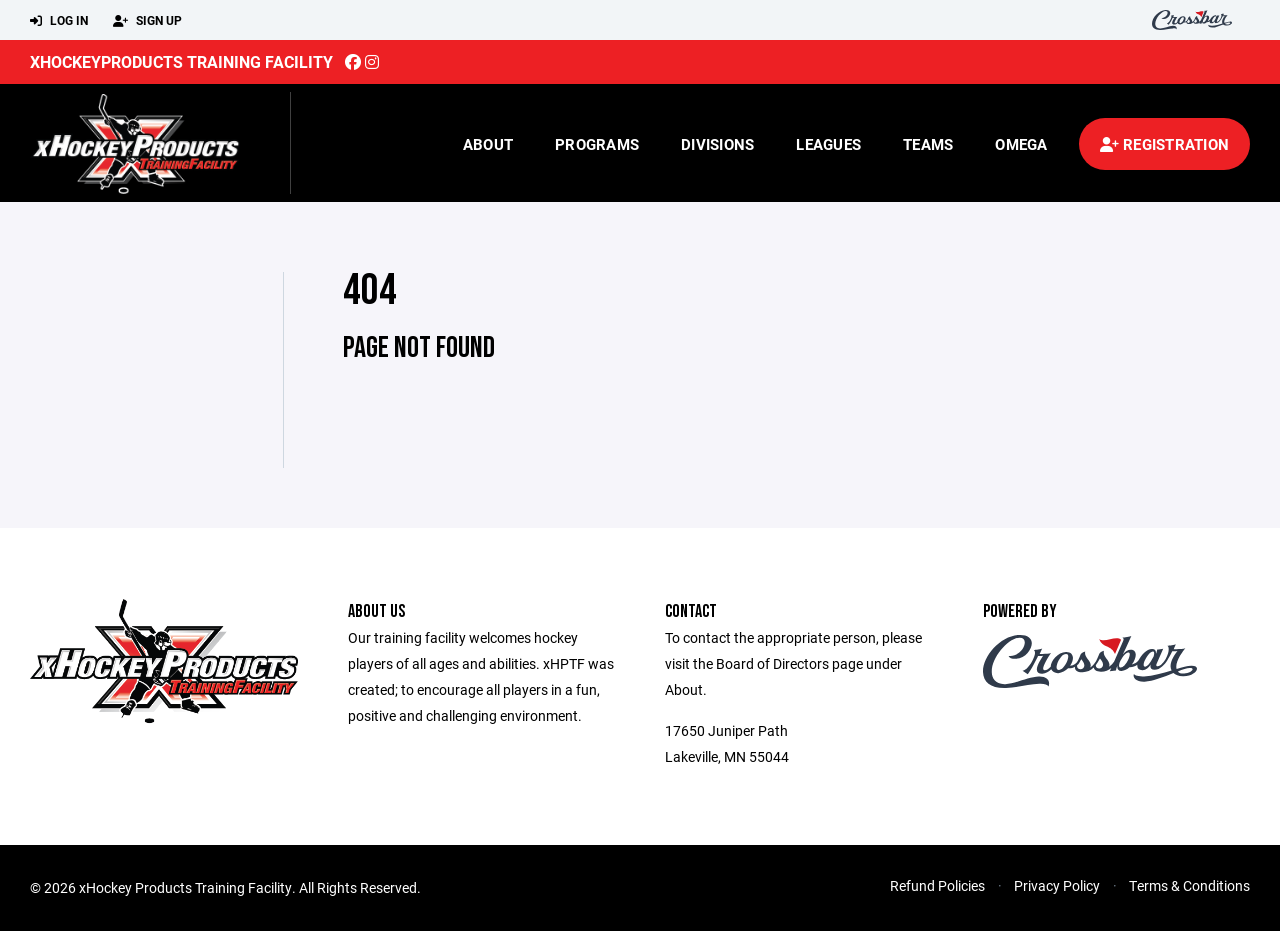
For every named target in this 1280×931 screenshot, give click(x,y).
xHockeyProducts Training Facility (181, 61)
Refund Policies (937, 885)
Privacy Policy (1057, 885)
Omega (1021, 144)
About (488, 144)
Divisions (717, 144)
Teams (928, 144)
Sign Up (147, 21)
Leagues (828, 144)
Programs (597, 144)
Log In (59, 21)
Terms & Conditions (1189, 885)
